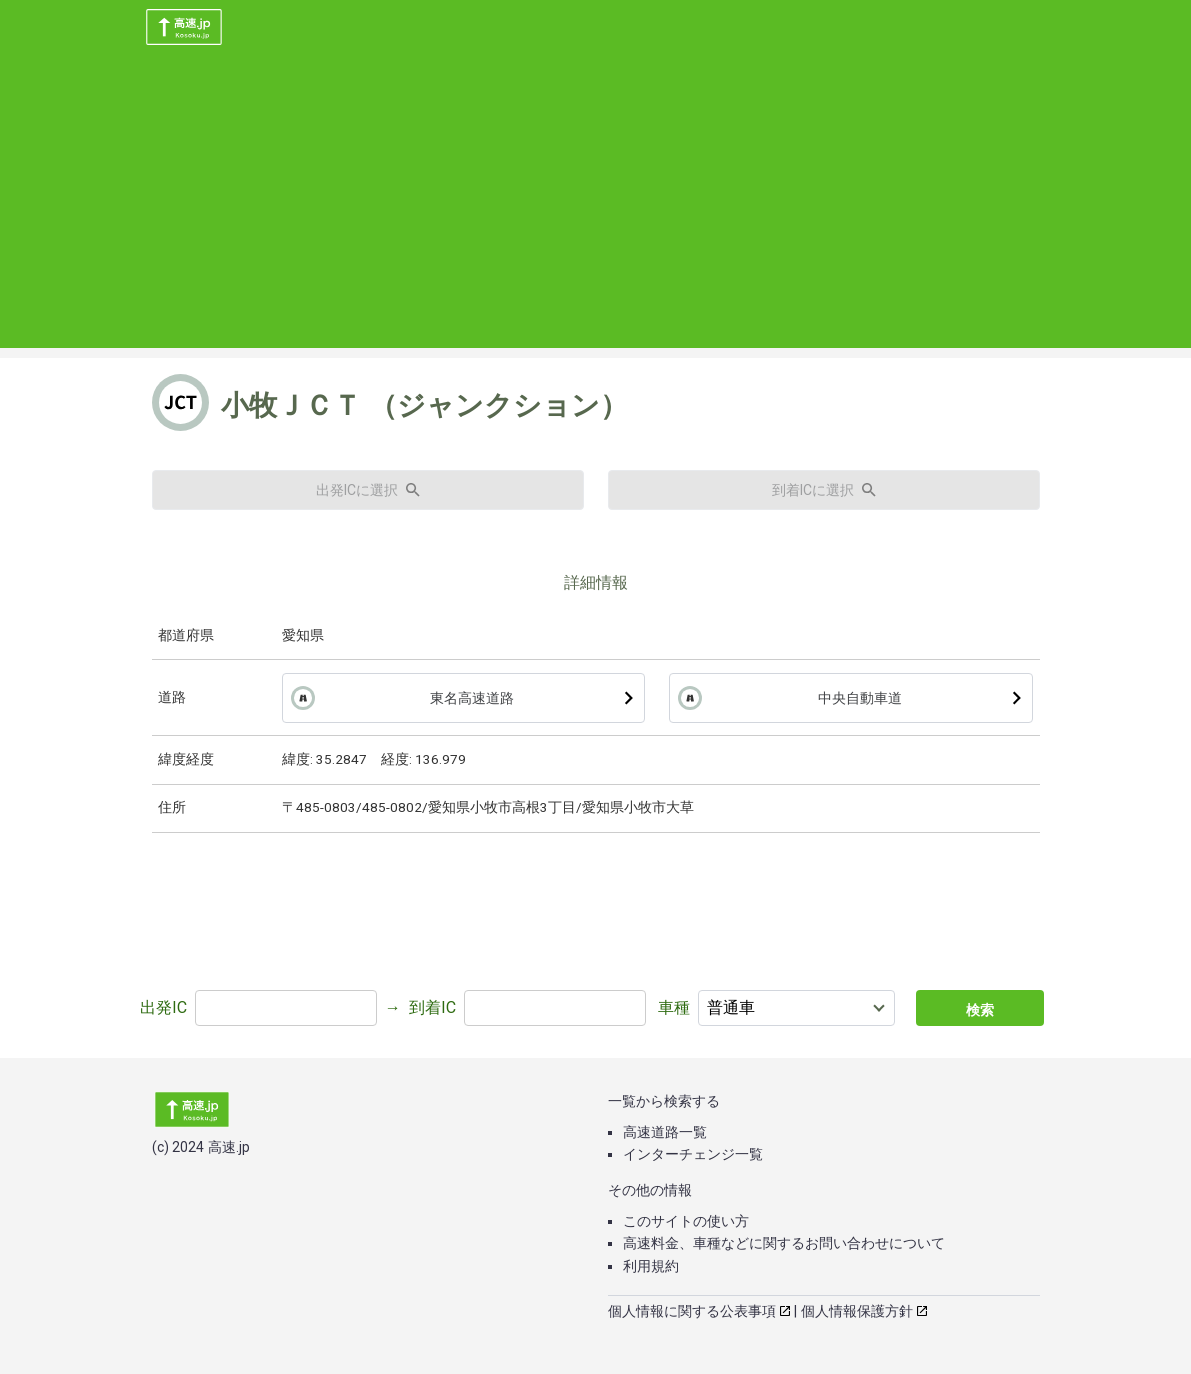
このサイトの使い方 (686, 1221)
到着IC (432, 1007)
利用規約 (651, 1266)
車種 (674, 1007)
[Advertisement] (595, 208)
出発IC (163, 1007)
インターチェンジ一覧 (693, 1154)
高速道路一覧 (665, 1132)
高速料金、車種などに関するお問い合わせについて (784, 1243)
